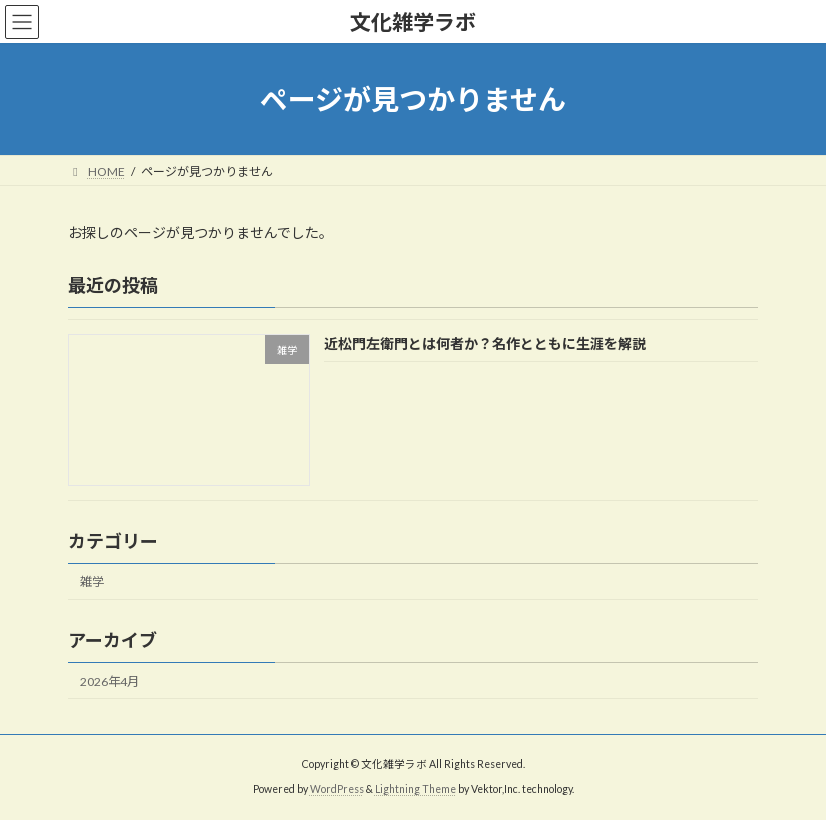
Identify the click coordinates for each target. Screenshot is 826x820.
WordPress (337, 789)
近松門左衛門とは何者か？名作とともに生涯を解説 (485, 344)
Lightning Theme (415, 789)
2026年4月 (109, 681)
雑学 (92, 582)
